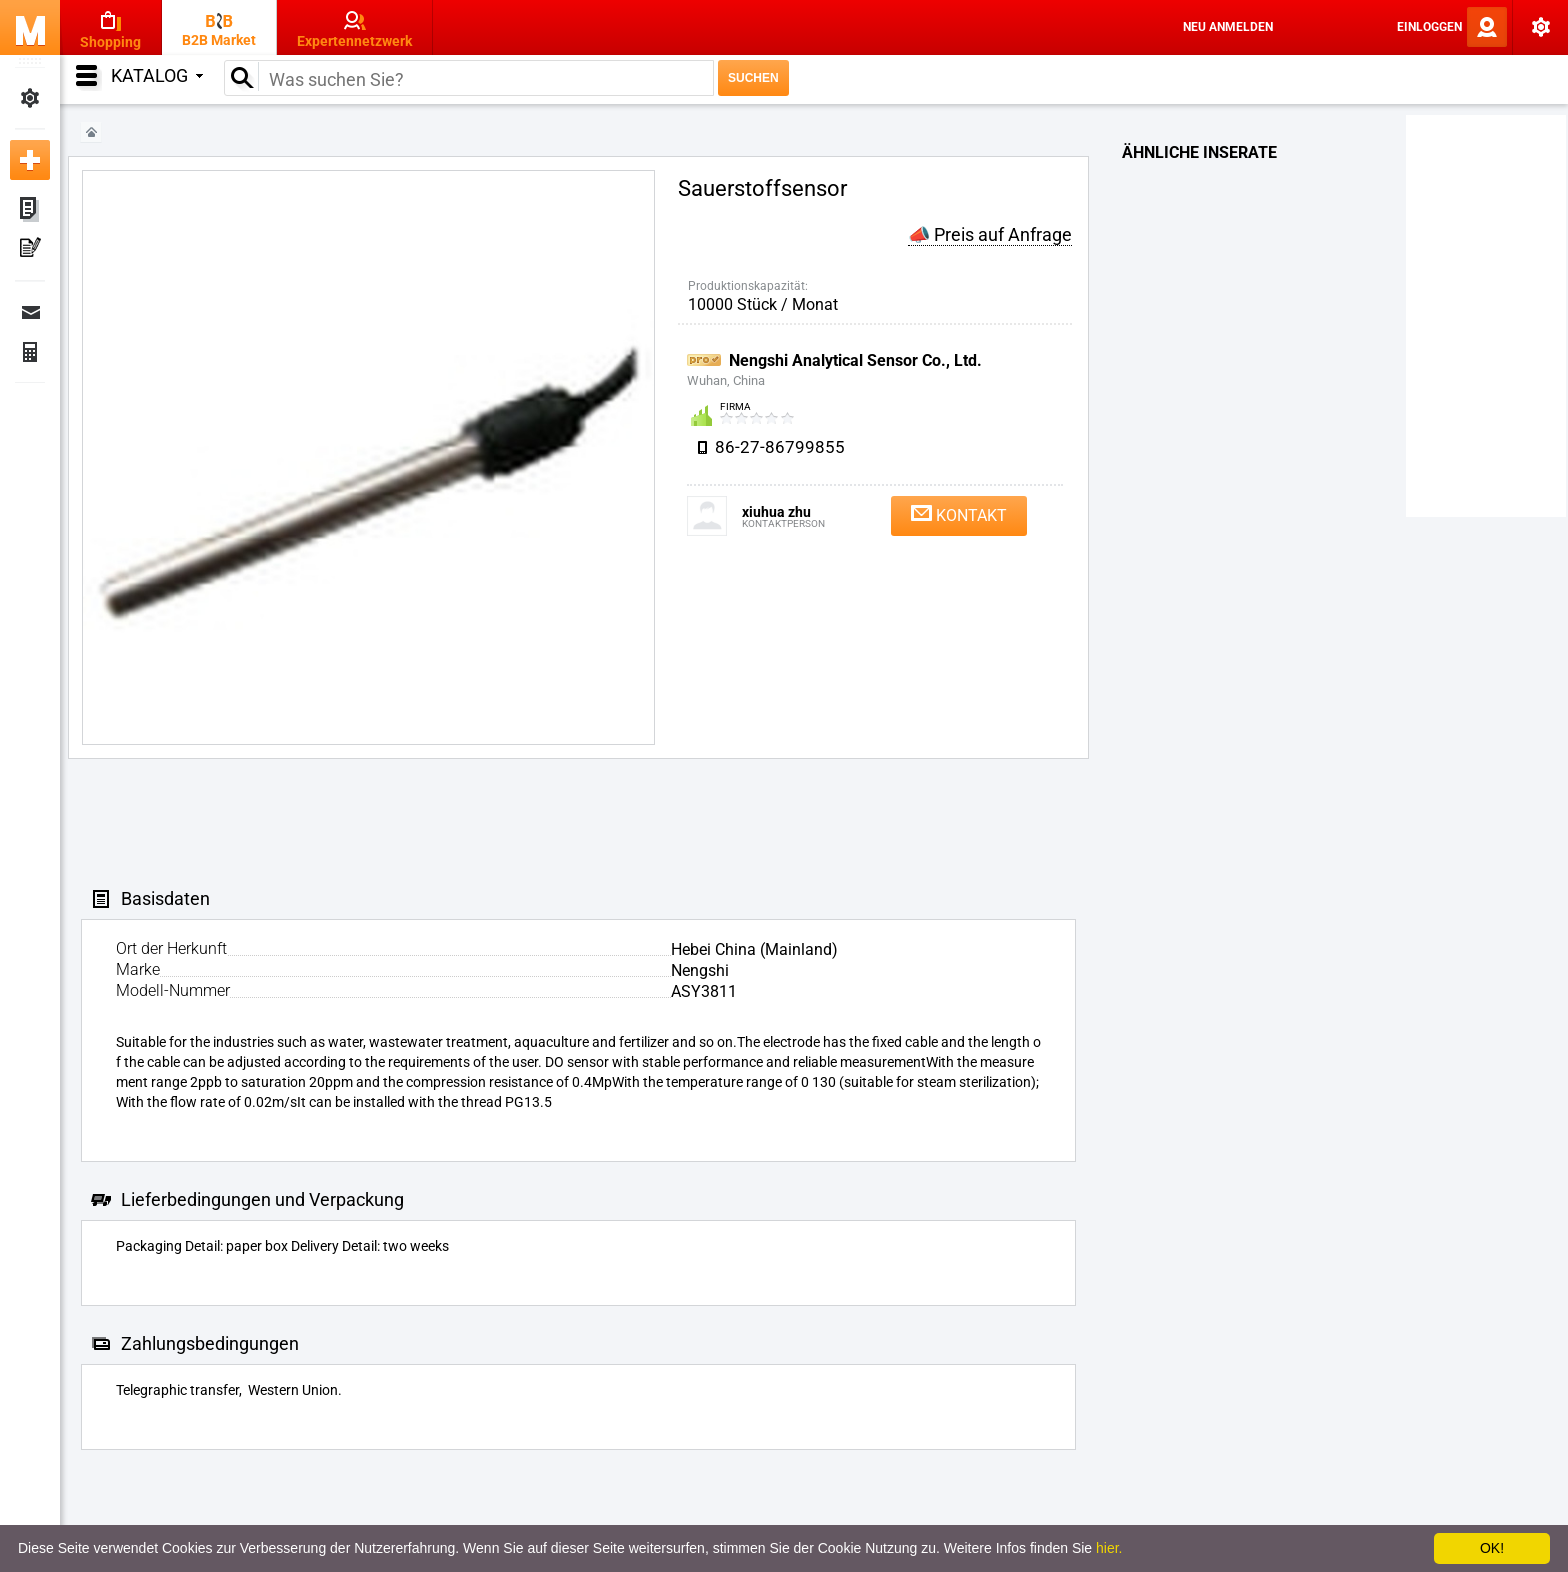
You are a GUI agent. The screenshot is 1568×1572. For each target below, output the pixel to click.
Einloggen (1429, 27)
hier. (1109, 1548)
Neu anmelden (1228, 27)
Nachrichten (30, 312)
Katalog (157, 75)
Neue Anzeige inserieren (30, 160)
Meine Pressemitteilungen (30, 250)
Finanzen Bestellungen (30, 352)
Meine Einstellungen (30, 98)
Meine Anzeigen (30, 210)
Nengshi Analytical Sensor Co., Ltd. (855, 360)
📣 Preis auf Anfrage (990, 234)
